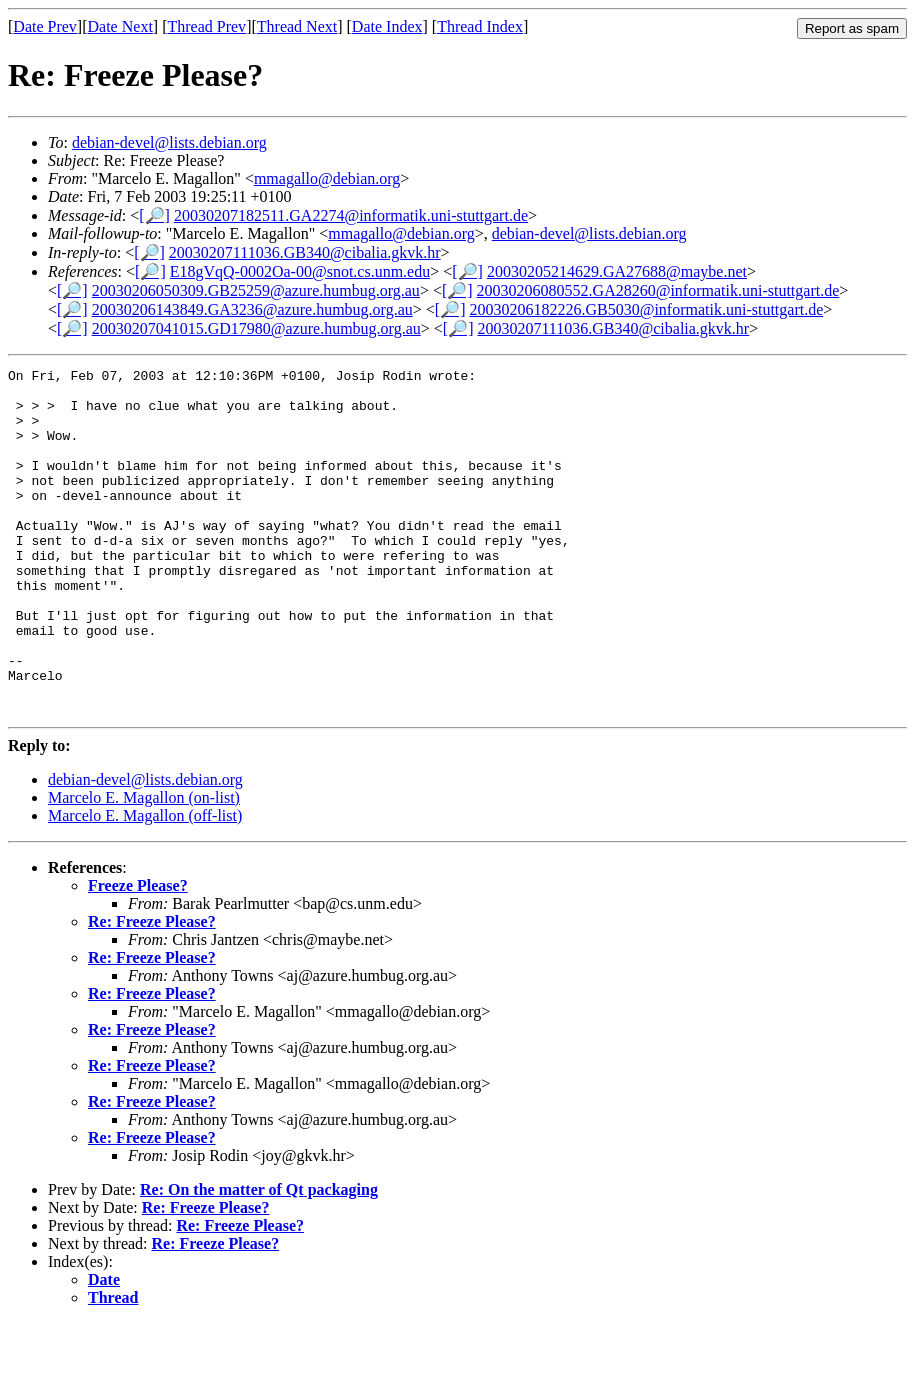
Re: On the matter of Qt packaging (259, 1258)
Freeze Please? (138, 954)
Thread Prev (206, 26)
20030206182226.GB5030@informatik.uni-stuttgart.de (646, 309)
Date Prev (45, 26)
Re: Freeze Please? (152, 990)
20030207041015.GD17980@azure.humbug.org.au (256, 328)
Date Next (120, 26)
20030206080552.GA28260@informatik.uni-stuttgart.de (658, 290)
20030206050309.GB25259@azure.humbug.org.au (256, 290)
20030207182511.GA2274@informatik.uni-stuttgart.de (351, 215)
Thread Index (480, 26)
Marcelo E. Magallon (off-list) (145, 884)
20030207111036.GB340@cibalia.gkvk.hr (305, 252)
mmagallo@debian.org (327, 178)
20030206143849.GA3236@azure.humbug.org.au (252, 309)
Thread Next (297, 26)
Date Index (387, 26)
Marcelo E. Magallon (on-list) (144, 866)
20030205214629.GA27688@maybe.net (617, 271)
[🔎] (154, 215)
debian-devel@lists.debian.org (169, 142)
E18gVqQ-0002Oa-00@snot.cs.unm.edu (300, 271)
